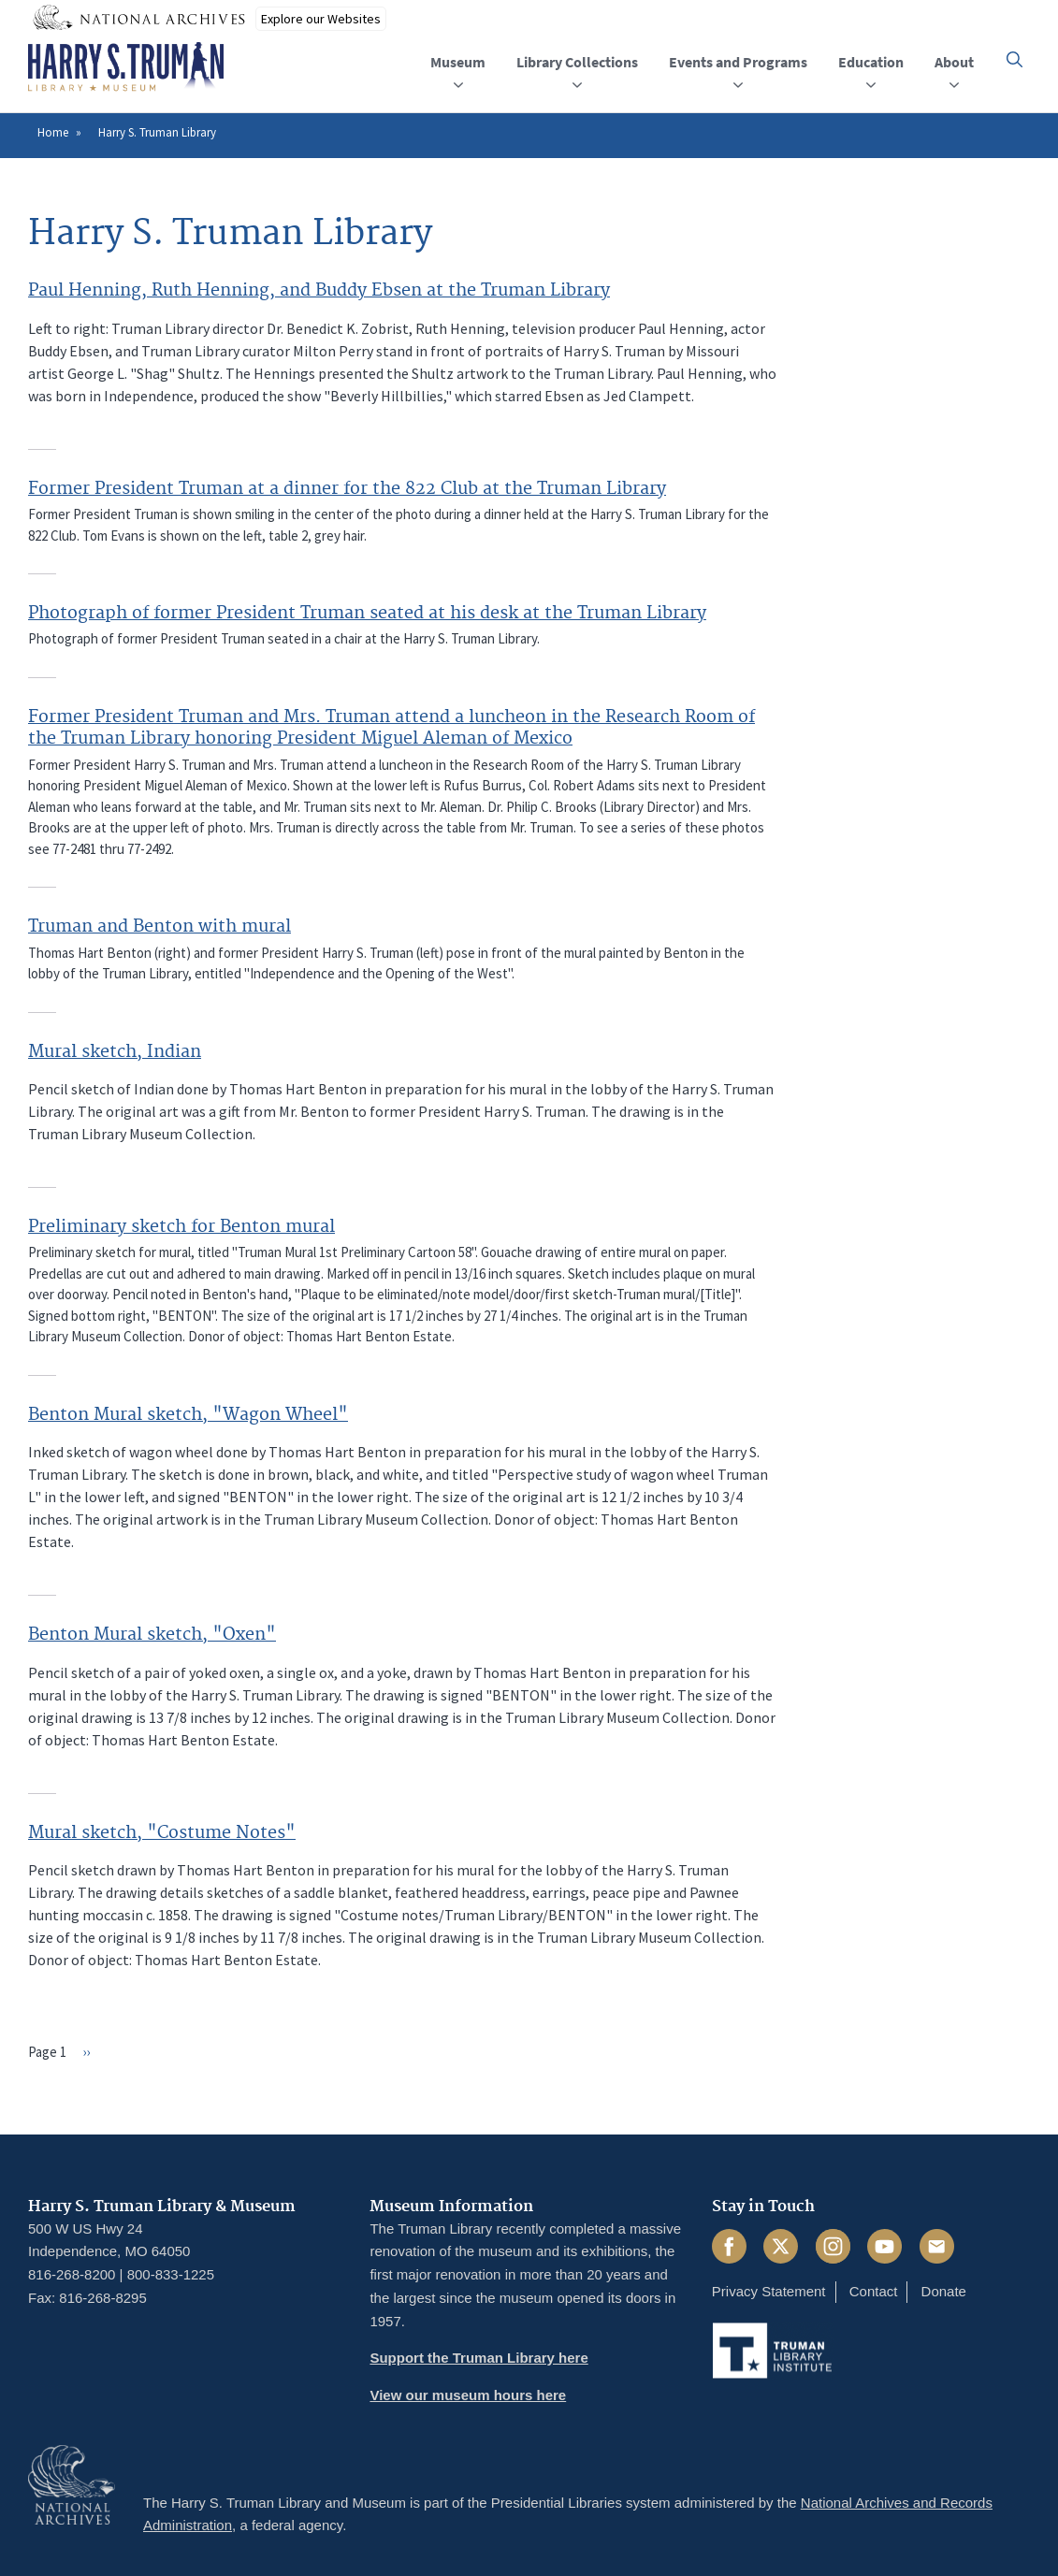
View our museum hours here (468, 2395)
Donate (943, 2291)
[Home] (126, 67)
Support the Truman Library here (478, 2358)
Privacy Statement (769, 2291)
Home (52, 132)
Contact (873, 2291)
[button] (1014, 59)
